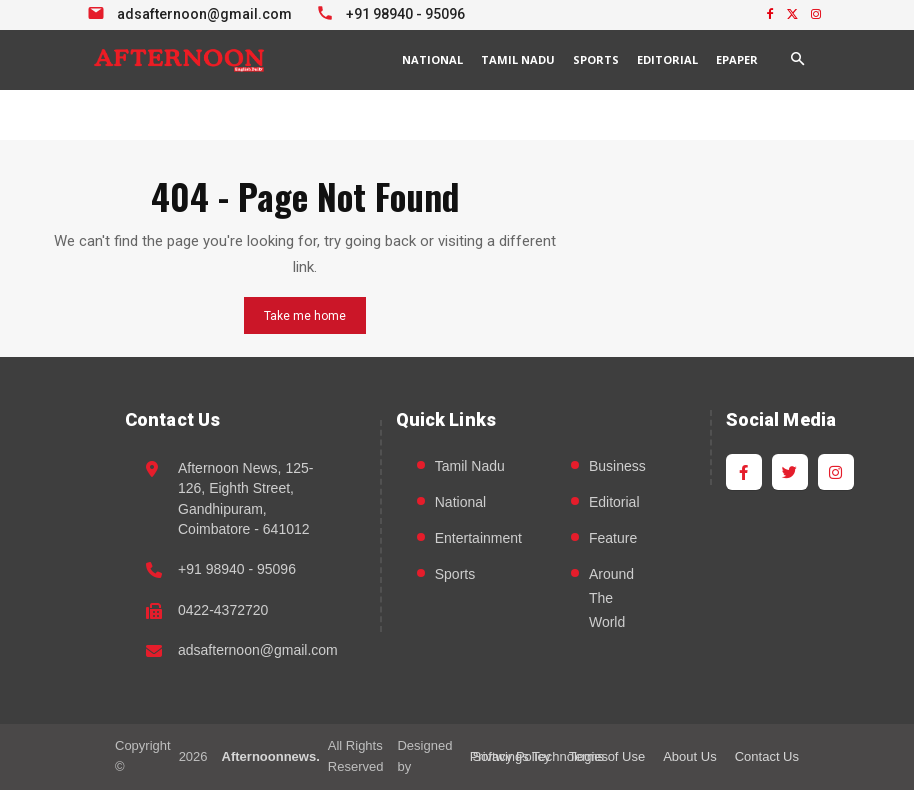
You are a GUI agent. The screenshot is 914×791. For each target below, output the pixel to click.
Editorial (614, 503)
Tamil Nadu (470, 467)
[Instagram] (836, 473)
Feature (613, 539)
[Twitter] (790, 473)
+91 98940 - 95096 (237, 570)
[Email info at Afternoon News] (192, 12)
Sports (455, 575)
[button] (797, 60)
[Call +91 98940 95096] (393, 12)
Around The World (611, 599)
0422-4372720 (223, 610)
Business (617, 467)
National (460, 503)
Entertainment (478, 539)
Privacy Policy (510, 756)
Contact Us (767, 756)
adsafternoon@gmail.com (258, 651)
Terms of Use (607, 756)
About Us (689, 756)
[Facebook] (744, 473)
